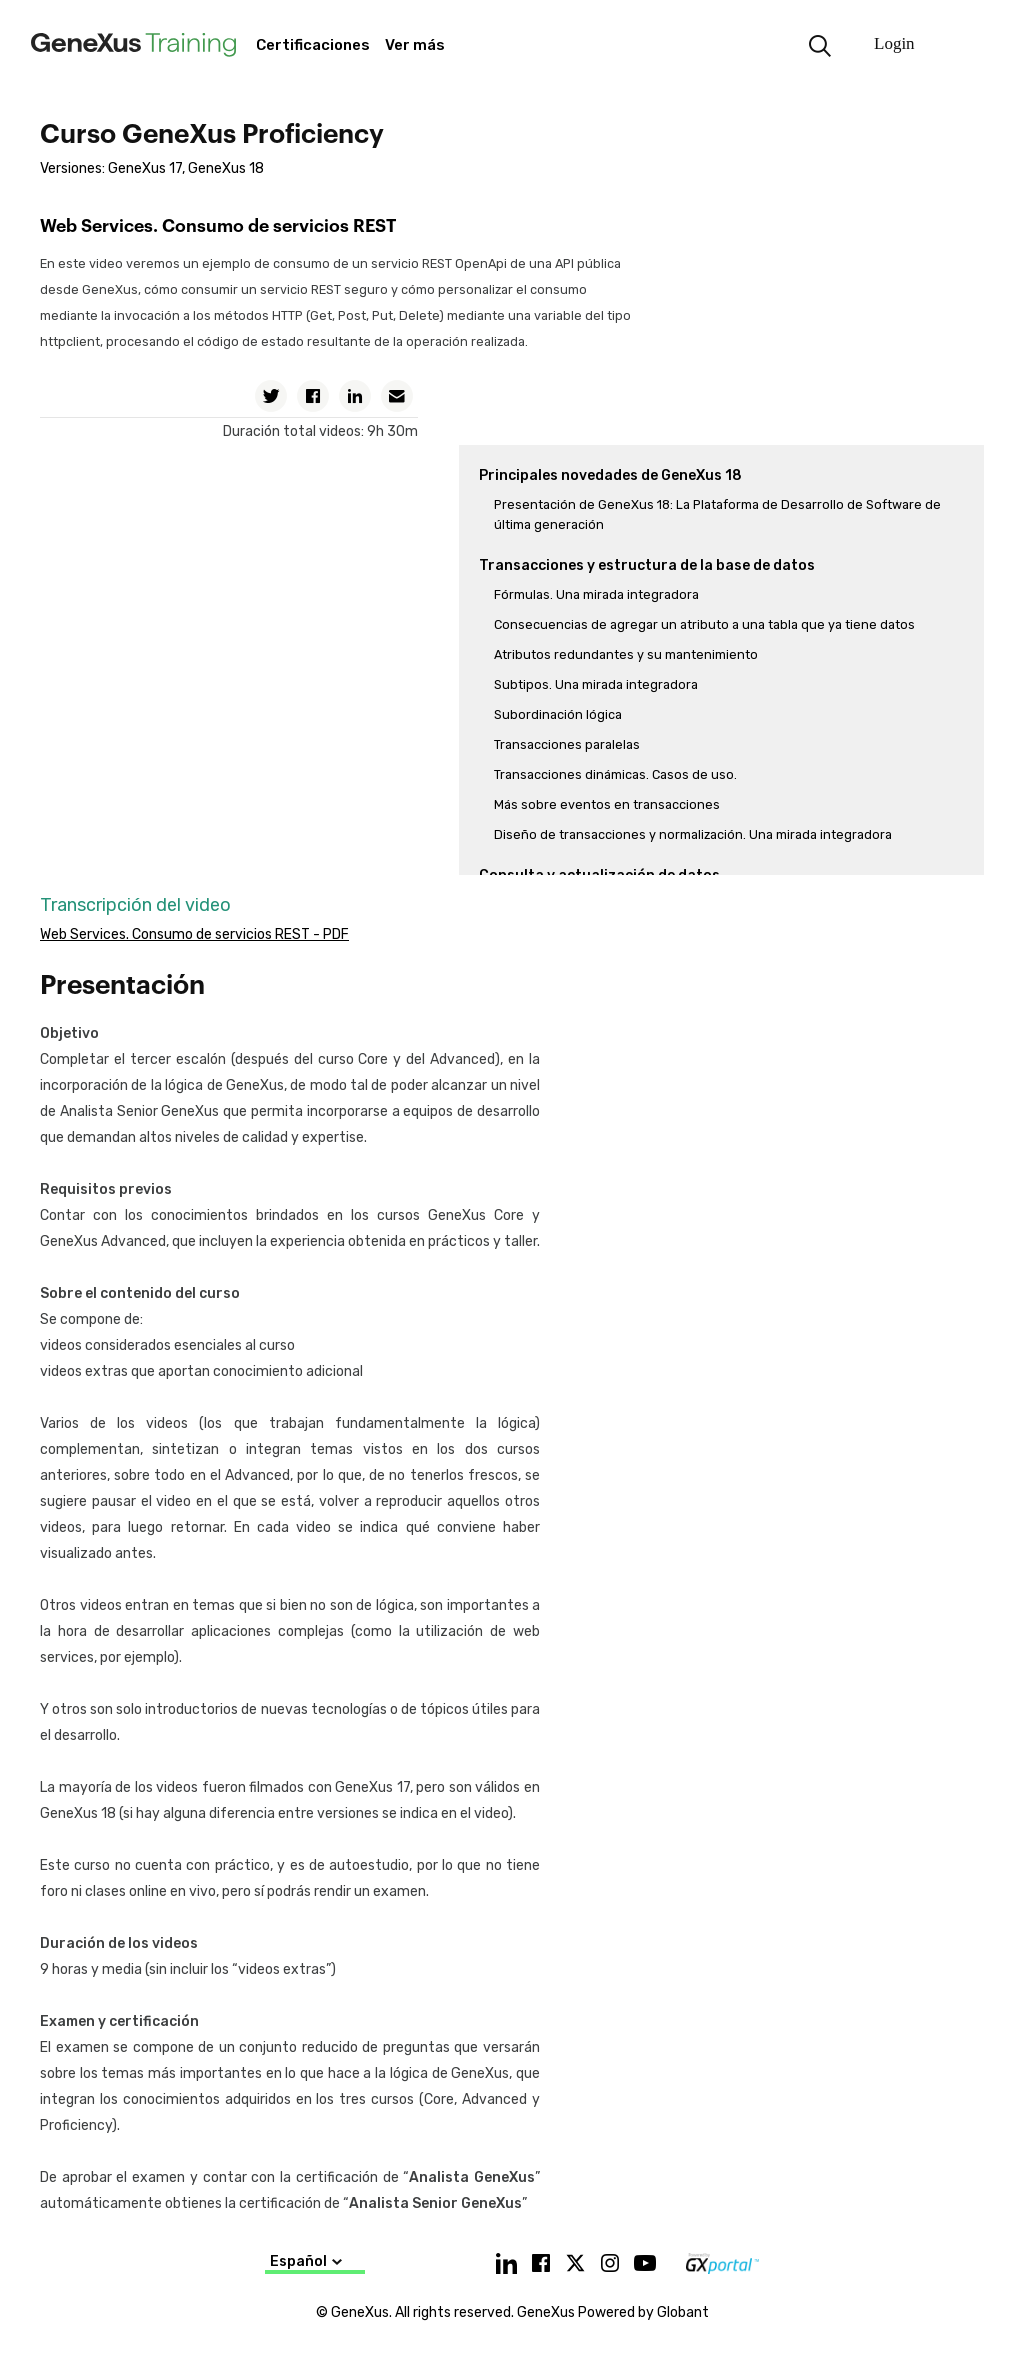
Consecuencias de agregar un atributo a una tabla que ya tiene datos (704, 624)
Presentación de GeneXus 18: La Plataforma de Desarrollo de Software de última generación (717, 514)
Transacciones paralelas (567, 744)
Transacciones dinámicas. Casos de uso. (615, 774)
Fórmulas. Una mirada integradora (596, 594)
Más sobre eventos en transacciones (607, 804)
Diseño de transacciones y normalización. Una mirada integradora (693, 834)
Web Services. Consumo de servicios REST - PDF (194, 934)
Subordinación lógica (558, 714)
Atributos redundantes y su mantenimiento (626, 654)
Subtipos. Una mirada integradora (596, 684)
